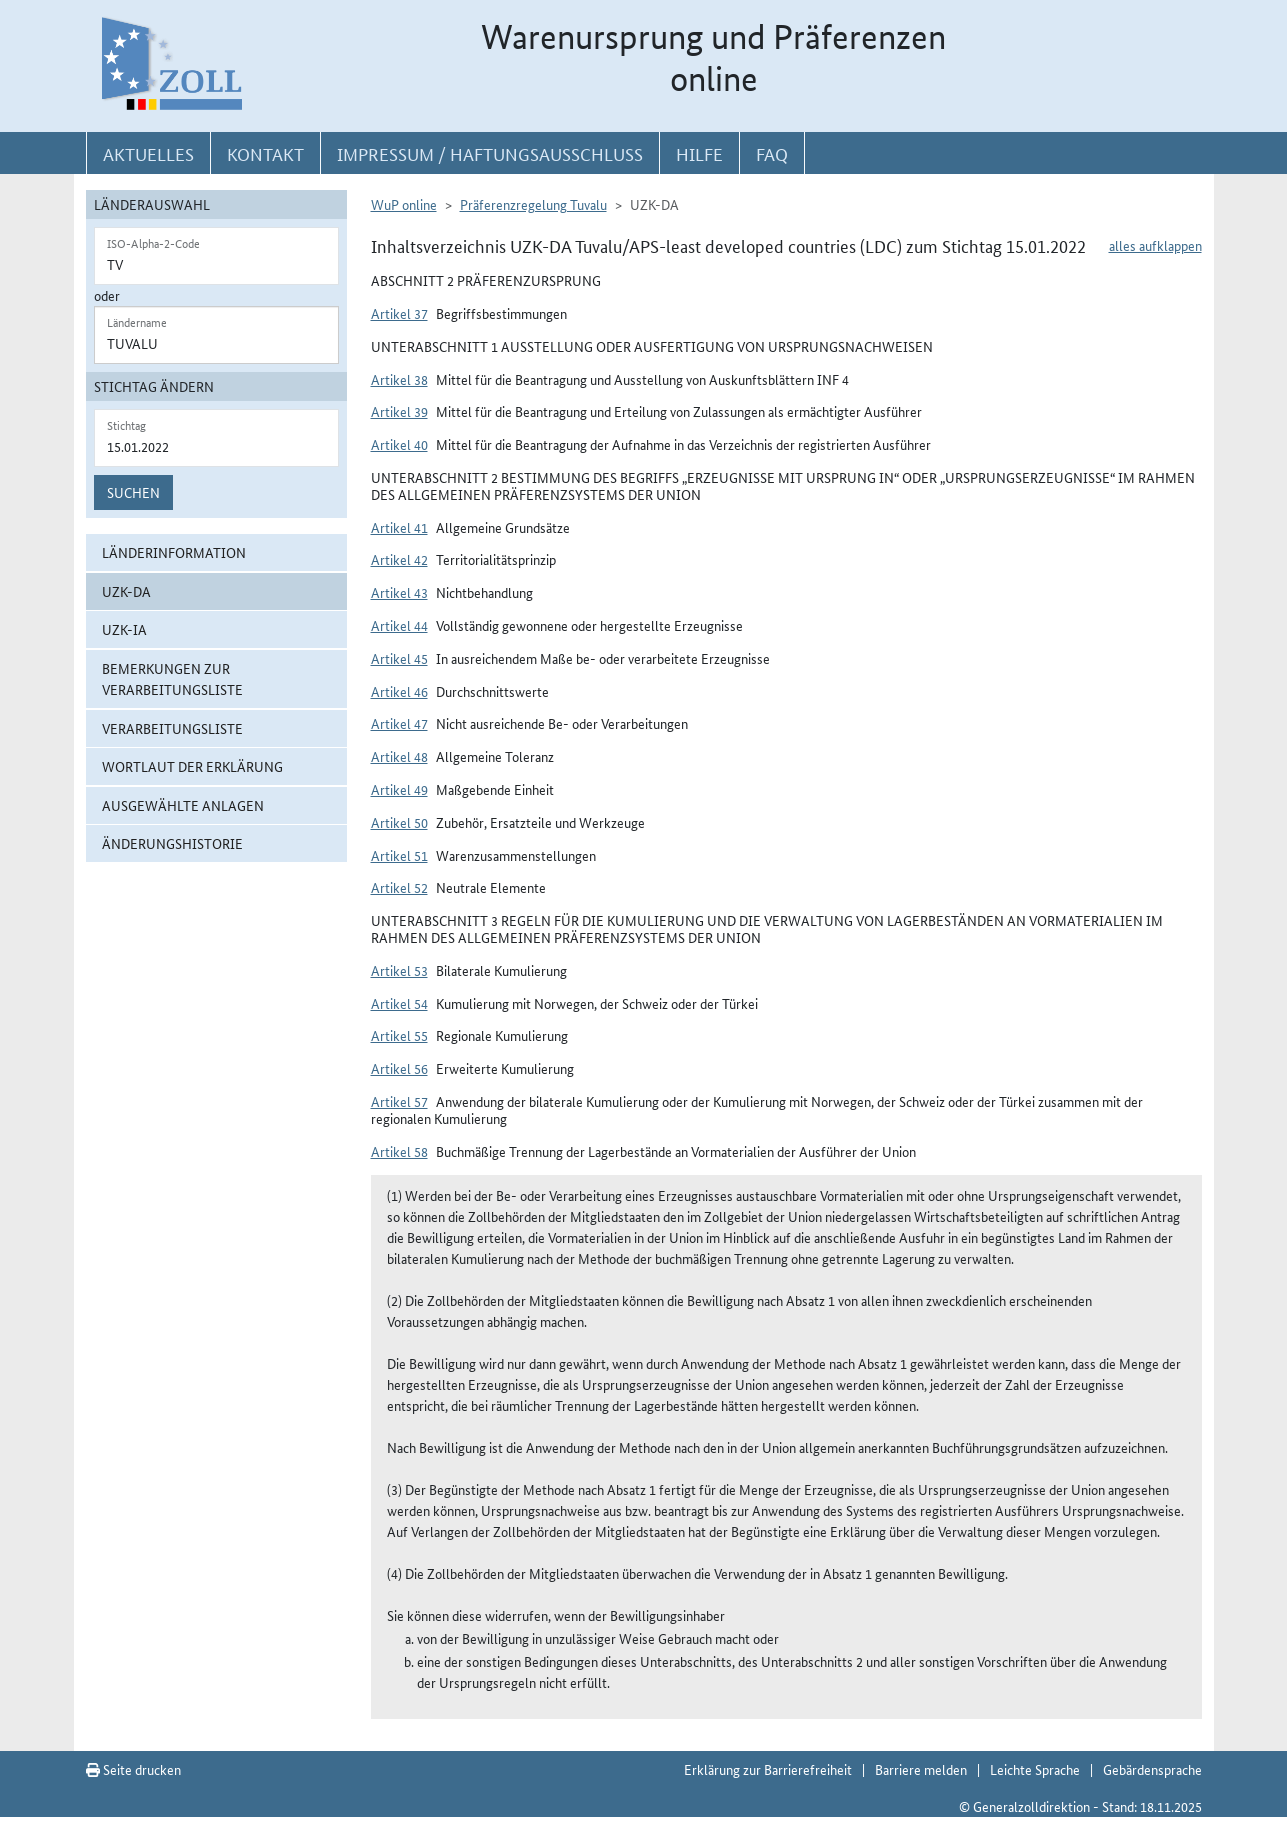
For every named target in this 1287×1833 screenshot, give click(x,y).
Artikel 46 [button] (399, 691)
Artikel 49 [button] (399, 789)
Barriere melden (921, 1769)
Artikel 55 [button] (399, 1035)
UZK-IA (124, 629)
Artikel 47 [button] (399, 723)
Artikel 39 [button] (399, 411)
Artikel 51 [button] (399, 855)
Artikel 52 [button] (399, 887)
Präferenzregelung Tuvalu (533, 204)
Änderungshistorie (172, 843)
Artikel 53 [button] (399, 970)
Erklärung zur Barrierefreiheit (768, 1769)
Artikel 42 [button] (399, 559)
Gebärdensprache (1152, 1769)
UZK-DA (126, 591)
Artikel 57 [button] (399, 1101)
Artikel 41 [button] (399, 527)
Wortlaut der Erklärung (192, 766)
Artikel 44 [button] (399, 625)
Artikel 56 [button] (399, 1068)
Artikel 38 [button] (399, 379)
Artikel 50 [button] (399, 822)
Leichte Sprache (1035, 1769)
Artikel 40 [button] (399, 444)
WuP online (404, 204)
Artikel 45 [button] (399, 658)
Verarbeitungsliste (172, 728)
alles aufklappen (1155, 245)
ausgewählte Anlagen (183, 805)
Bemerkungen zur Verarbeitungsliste (172, 678)
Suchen (133, 492)
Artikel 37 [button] (399, 313)
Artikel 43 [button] (399, 592)
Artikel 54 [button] (399, 1003)
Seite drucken (133, 1769)
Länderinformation (174, 552)
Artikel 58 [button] (399, 1151)
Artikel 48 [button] (399, 756)
